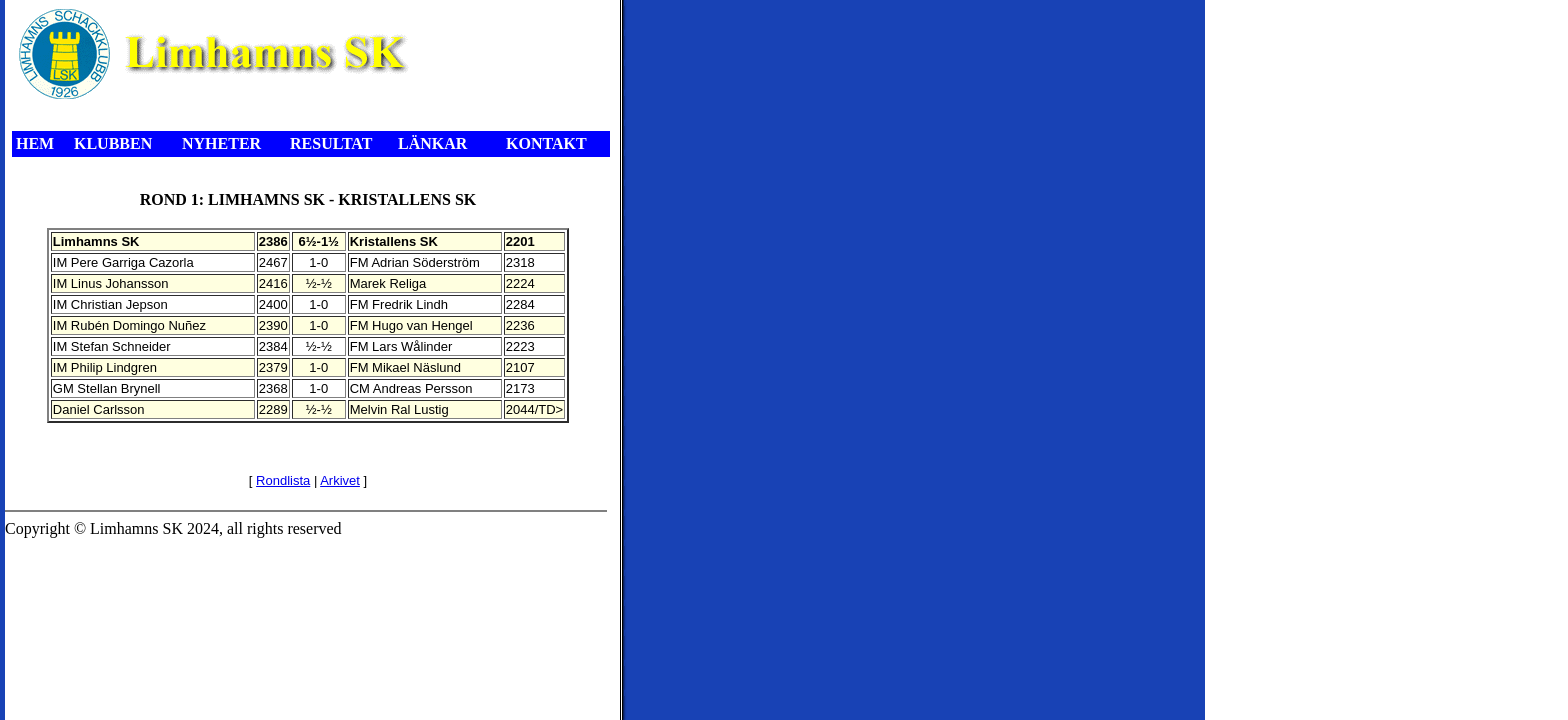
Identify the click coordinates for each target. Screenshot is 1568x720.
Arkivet (340, 480)
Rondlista (283, 480)
